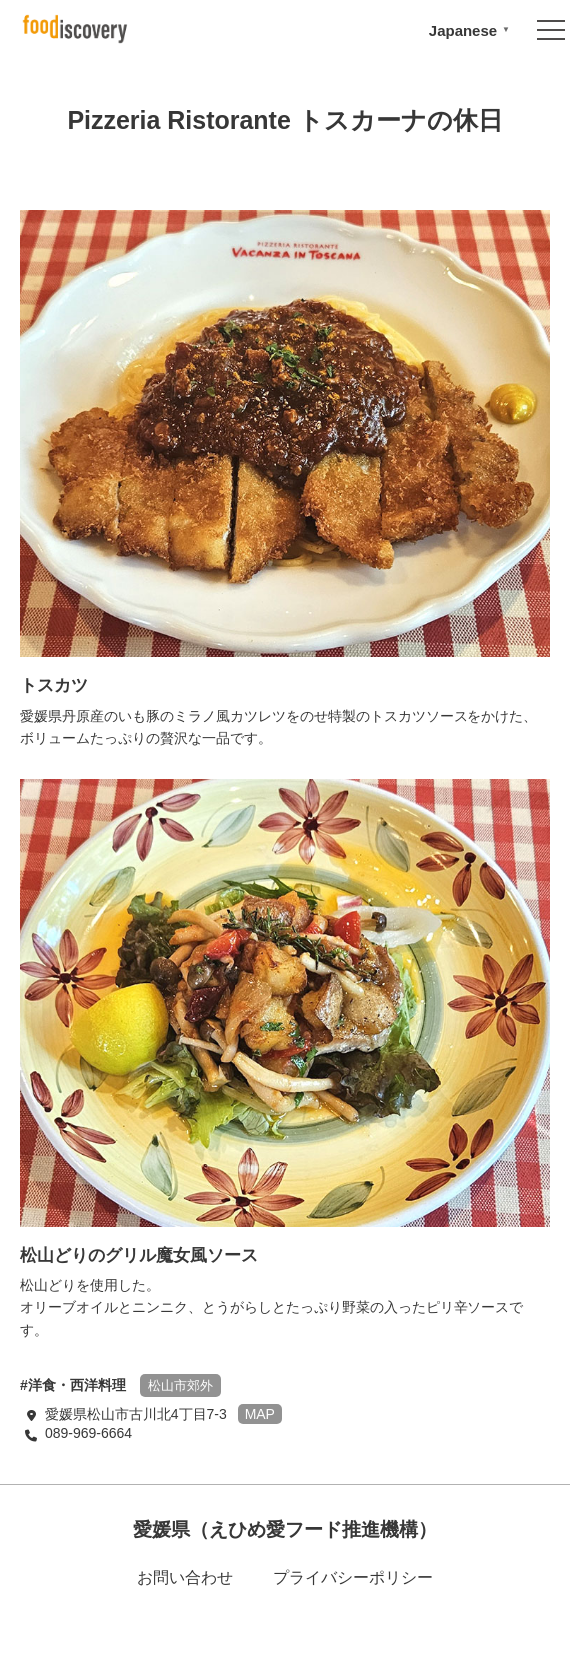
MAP (260, 1414)
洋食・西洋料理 (77, 1385)
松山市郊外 (180, 1385)
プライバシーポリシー (353, 1577)
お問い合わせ (185, 1577)
